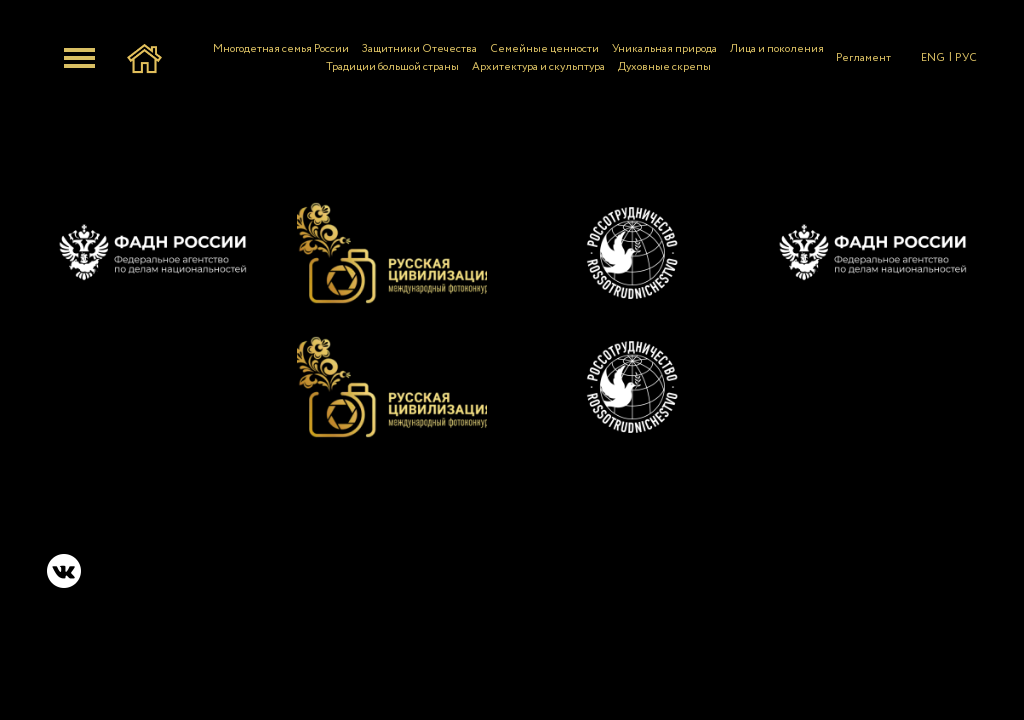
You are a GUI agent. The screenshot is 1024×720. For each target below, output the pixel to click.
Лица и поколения (777, 49)
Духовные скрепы (664, 67)
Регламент (863, 58)
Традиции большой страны (392, 67)
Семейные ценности (544, 49)
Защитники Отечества (419, 49)
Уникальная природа (664, 49)
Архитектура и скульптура (538, 67)
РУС (966, 58)
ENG (933, 58)
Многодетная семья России (281, 49)
